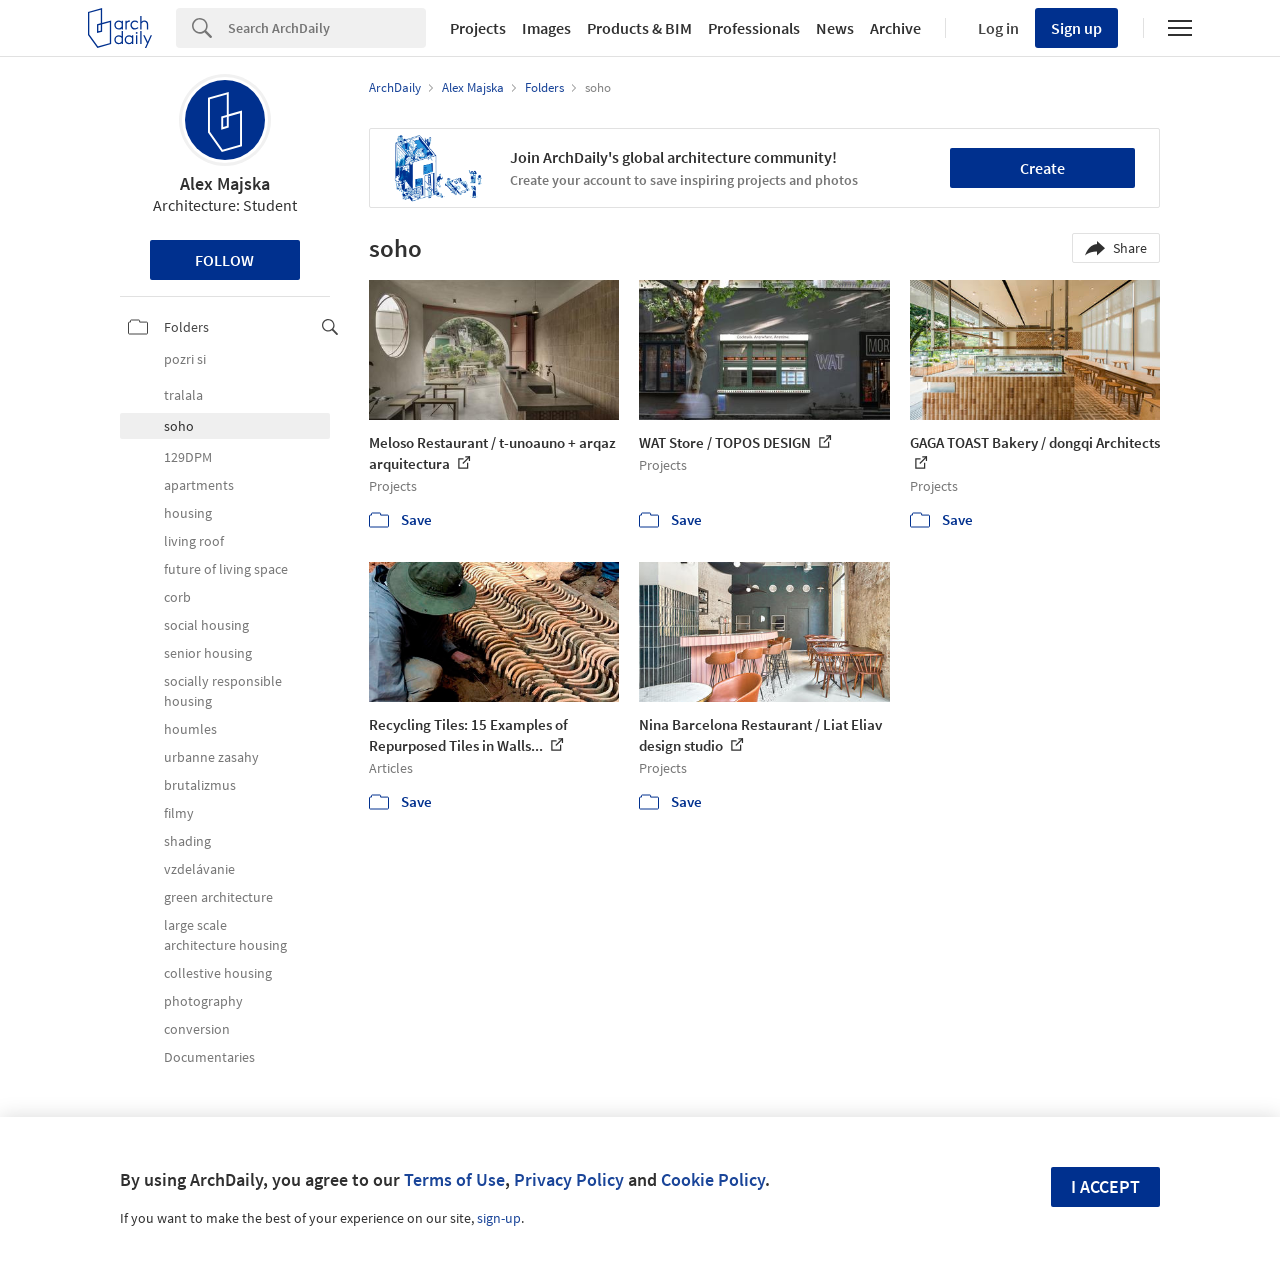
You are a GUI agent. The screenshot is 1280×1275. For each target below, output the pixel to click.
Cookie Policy (713, 1179)
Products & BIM (639, 28)
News (835, 28)
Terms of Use (454, 1179)
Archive (895, 28)
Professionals (754, 28)
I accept (1105, 1186)
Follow (224, 260)
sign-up (499, 1218)
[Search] (327, 28)
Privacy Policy (569, 1179)
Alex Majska (225, 183)
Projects (478, 28)
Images (546, 28)
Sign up (1076, 28)
